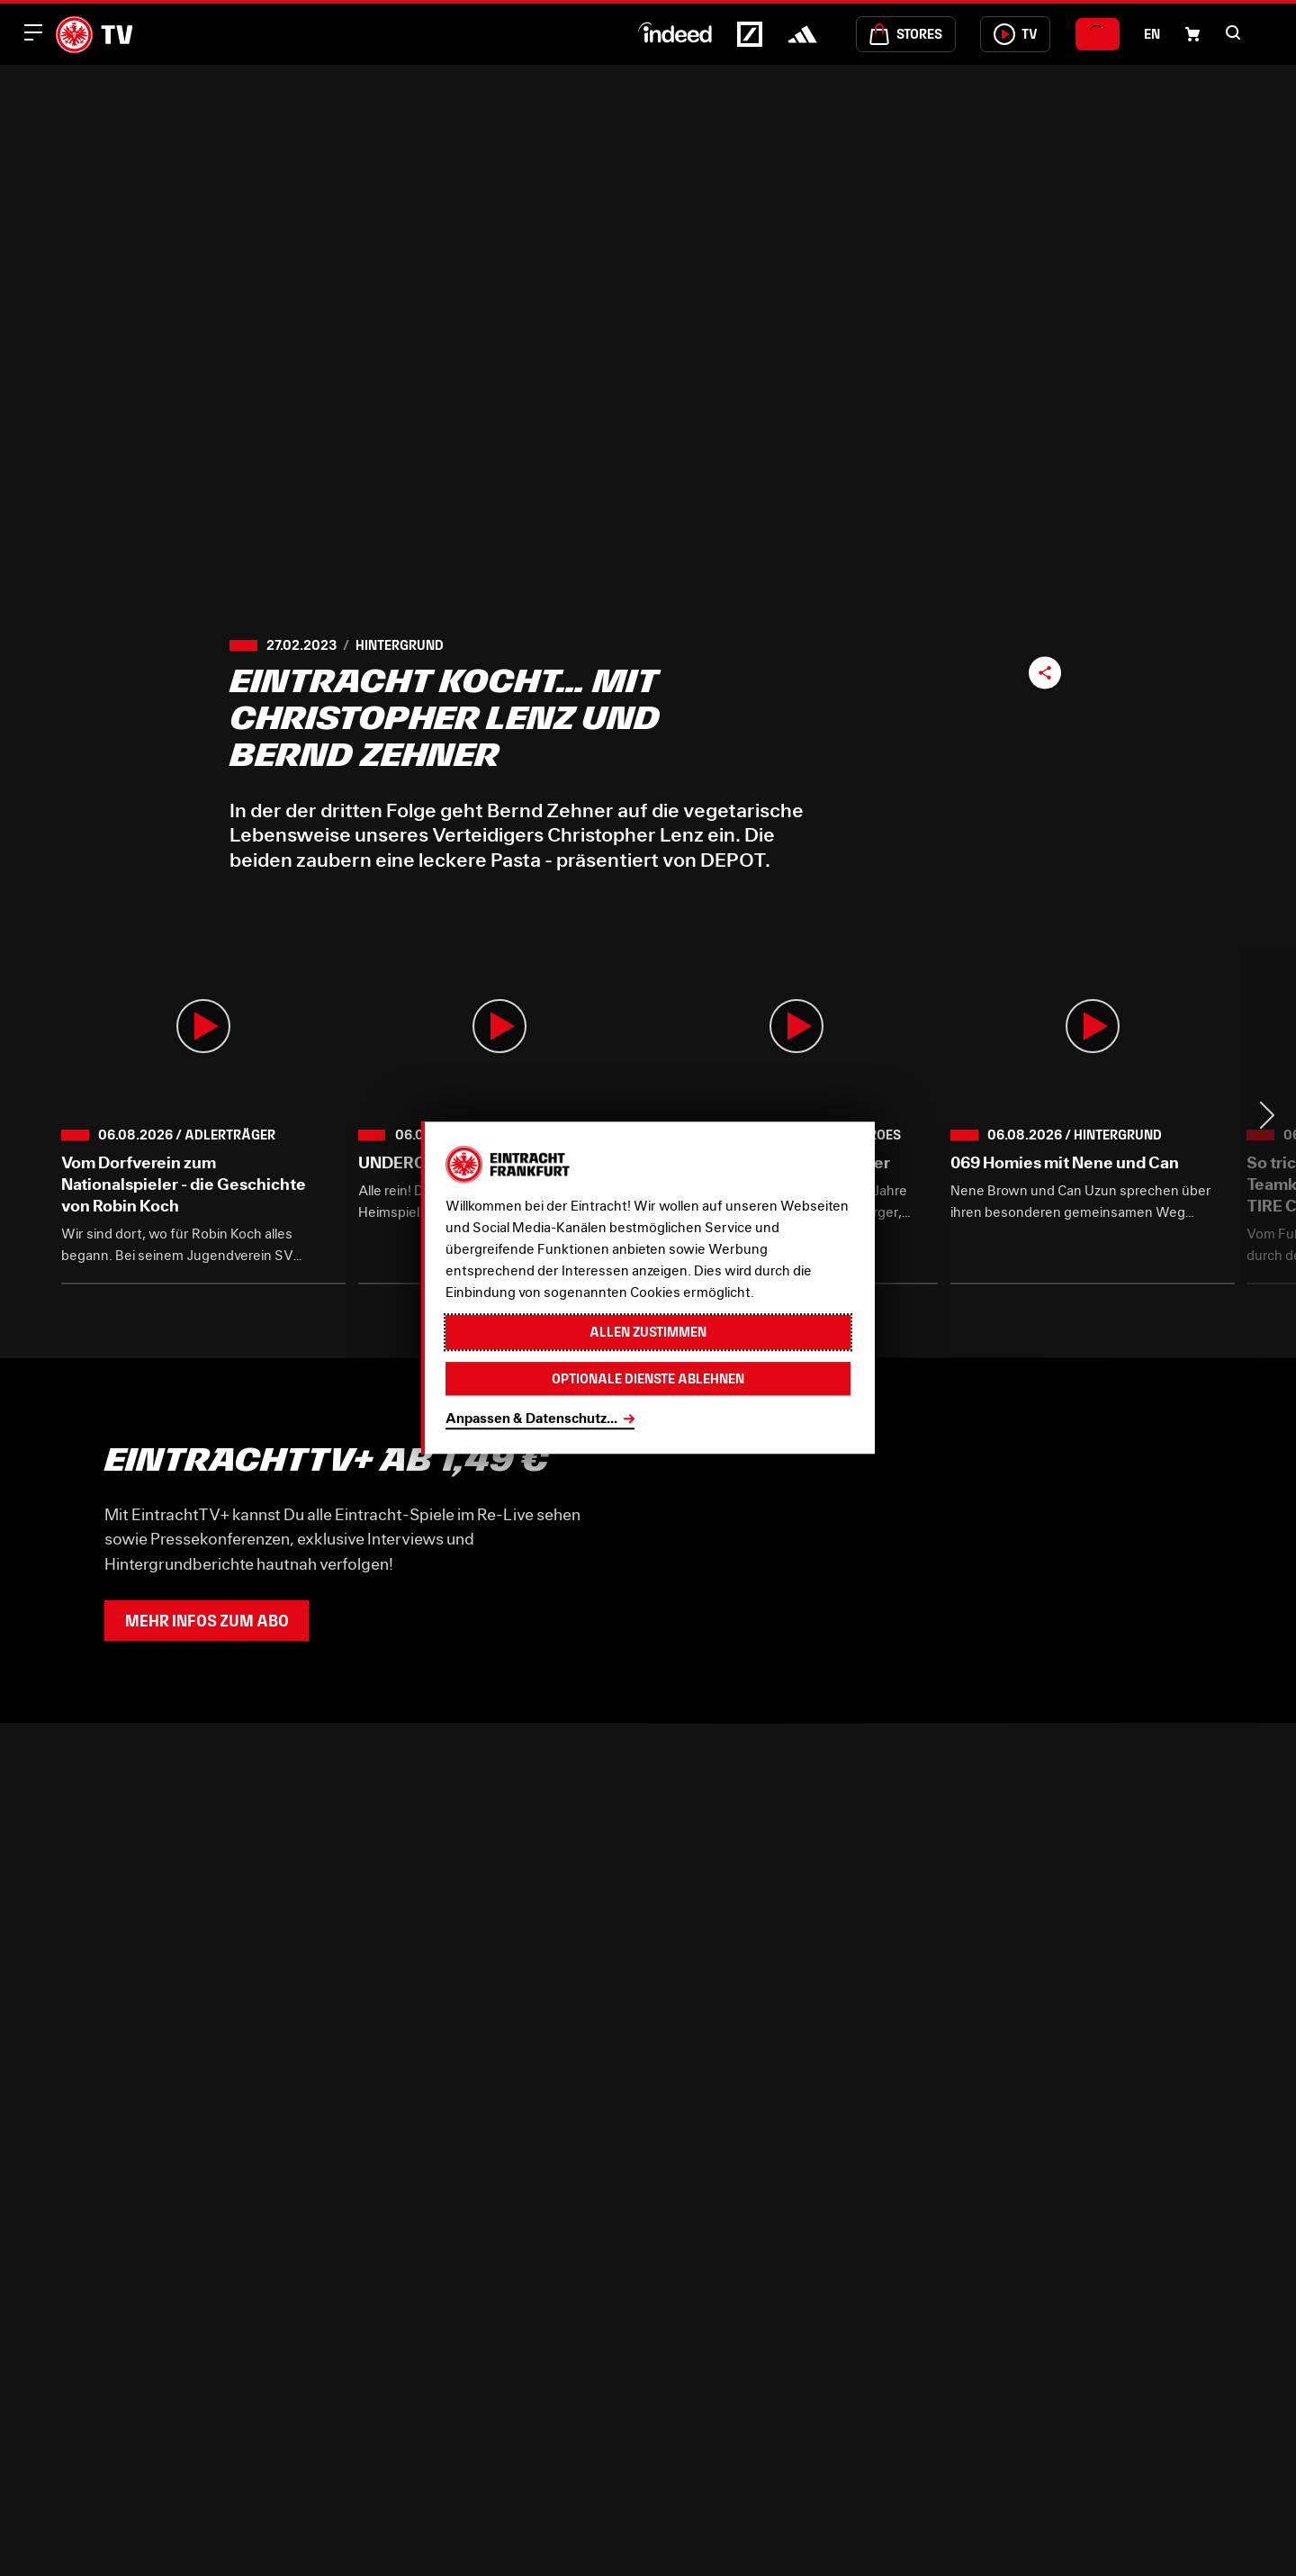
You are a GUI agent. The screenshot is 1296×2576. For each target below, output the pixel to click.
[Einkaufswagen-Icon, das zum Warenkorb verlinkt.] (1192, 34)
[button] (1233, 32)
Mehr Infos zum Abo (207, 1620)
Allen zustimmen (648, 1332)
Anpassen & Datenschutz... (531, 1418)
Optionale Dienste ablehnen (648, 1378)
